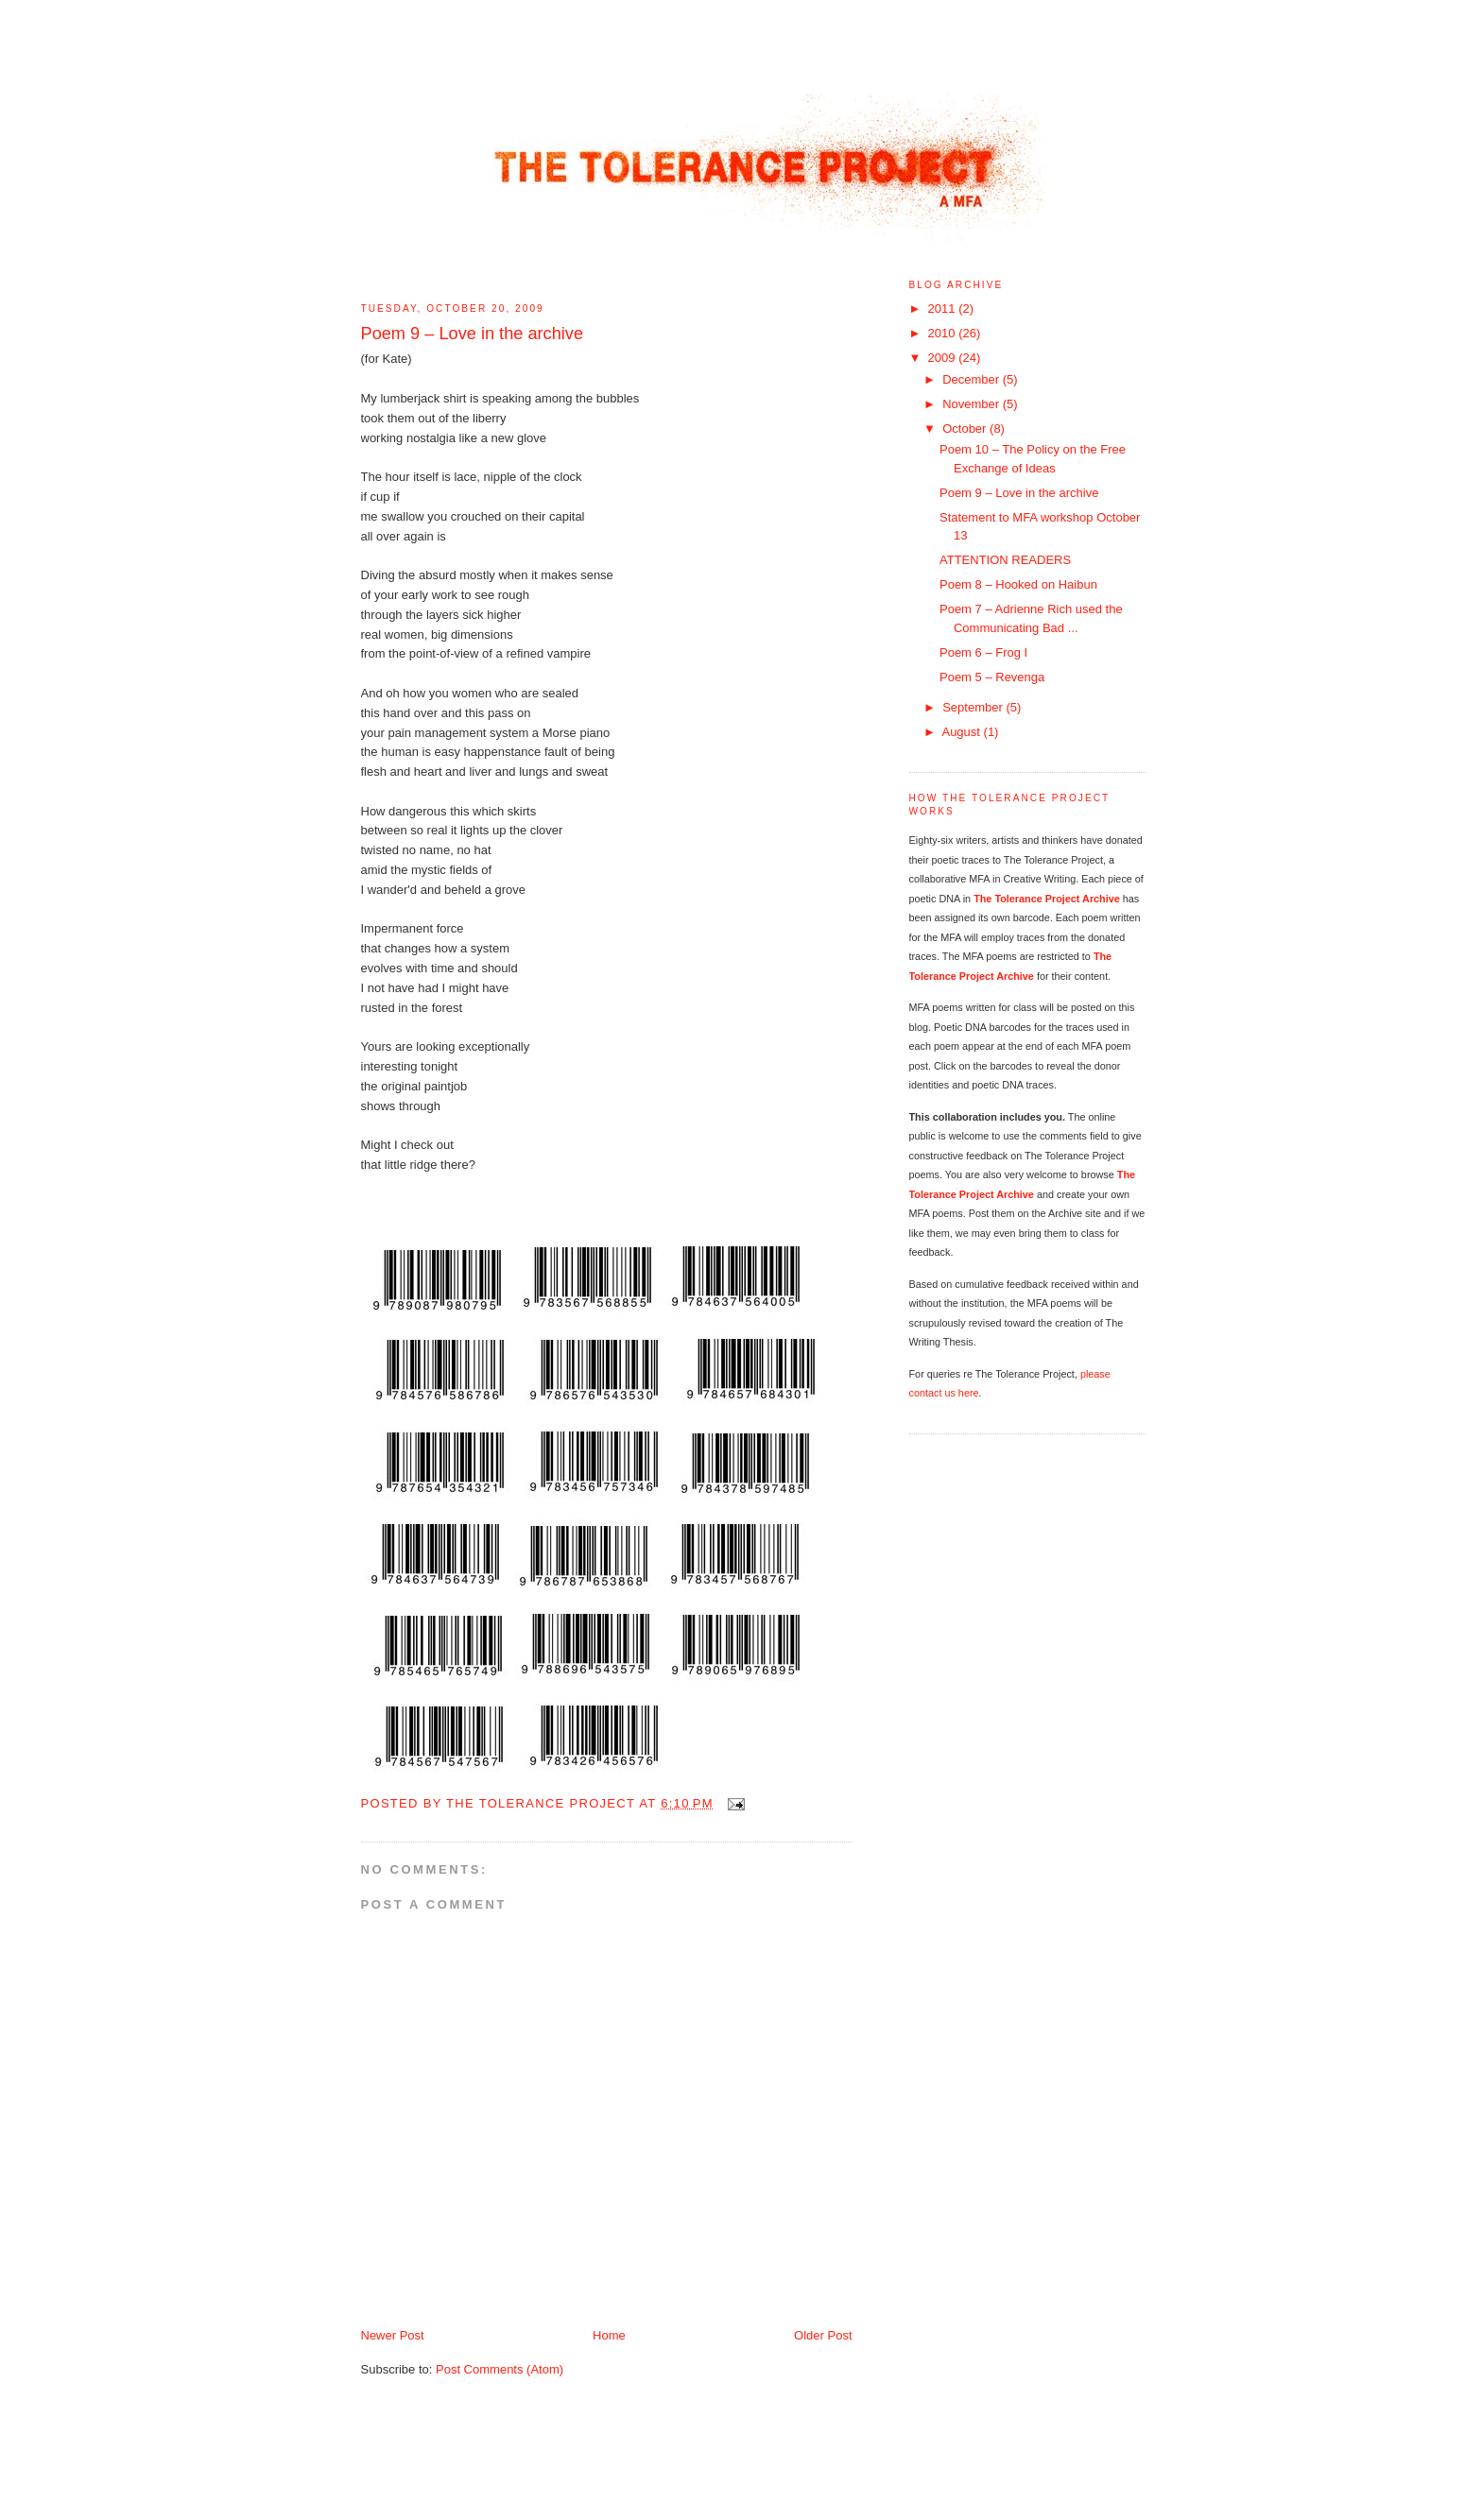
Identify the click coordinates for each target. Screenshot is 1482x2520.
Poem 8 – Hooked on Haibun (1018, 584)
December (972, 379)
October (966, 428)
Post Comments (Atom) (499, 2369)
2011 (943, 308)
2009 (943, 358)
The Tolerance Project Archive (1047, 898)
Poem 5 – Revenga (991, 677)
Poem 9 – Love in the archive (1018, 493)
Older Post (823, 2335)
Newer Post (392, 2335)
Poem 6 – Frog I (983, 652)
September (974, 707)
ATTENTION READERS (1005, 560)
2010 (943, 333)
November (972, 404)
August (962, 732)
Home (609, 2335)
